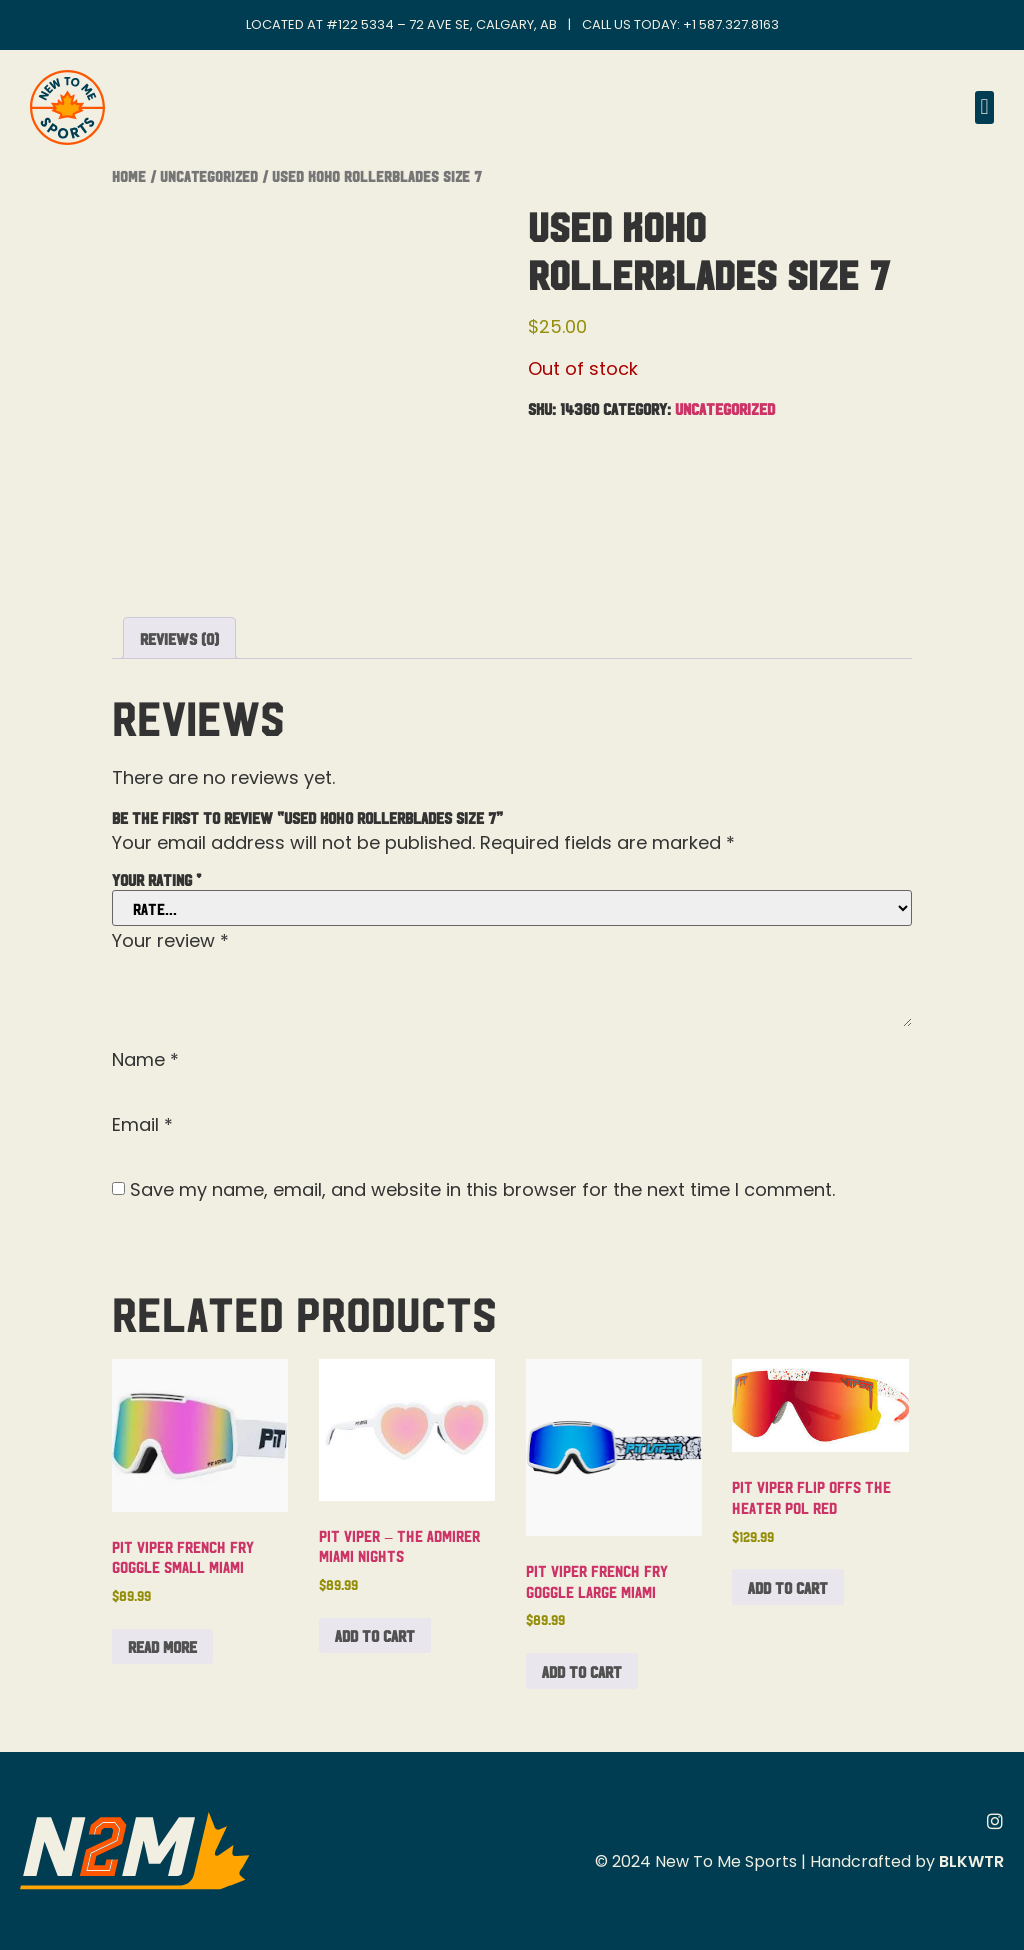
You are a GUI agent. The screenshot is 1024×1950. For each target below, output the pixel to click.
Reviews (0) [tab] (179, 638)
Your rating (156, 879)
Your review (170, 941)
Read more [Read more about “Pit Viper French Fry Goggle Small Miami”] (162, 1646)
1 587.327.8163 (735, 24)
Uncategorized (209, 175)
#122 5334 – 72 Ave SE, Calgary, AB (441, 24)
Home (129, 175)
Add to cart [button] (375, 1635)
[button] (984, 107)
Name (145, 1060)
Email (142, 1125)
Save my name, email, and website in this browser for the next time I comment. (482, 1190)
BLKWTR (971, 1861)
